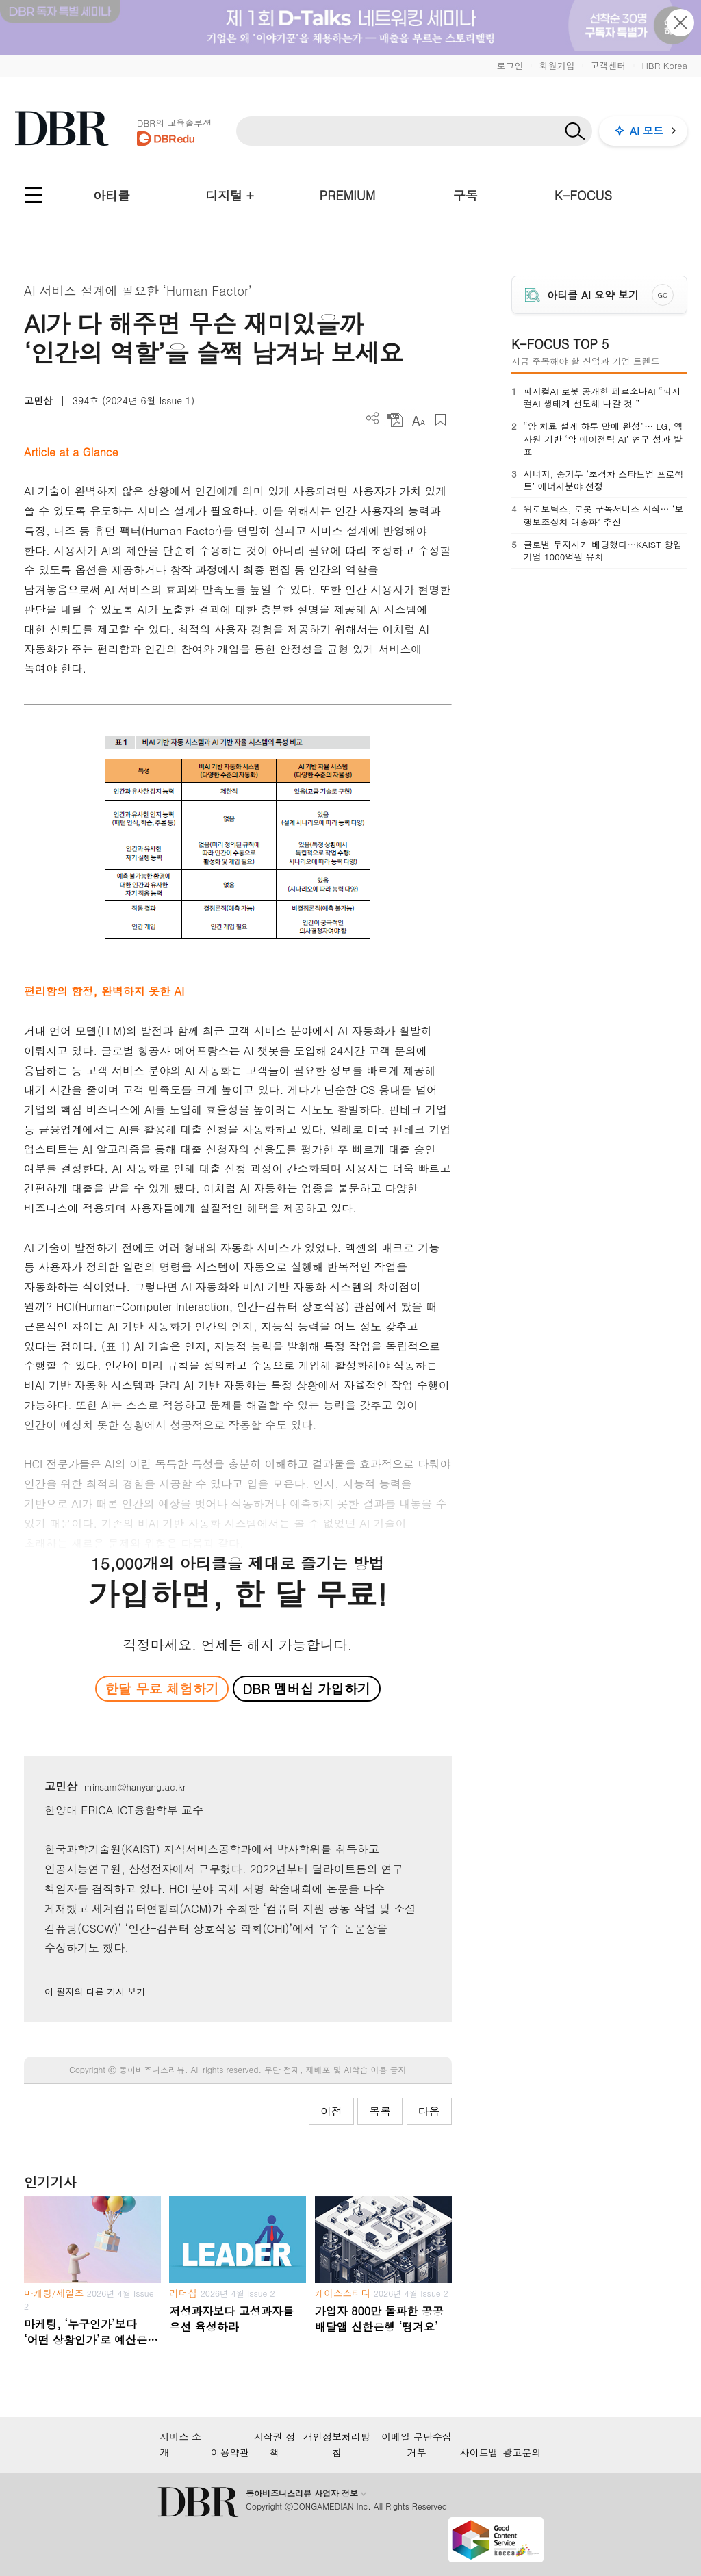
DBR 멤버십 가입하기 (306, 1688)
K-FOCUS (583, 195)
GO (662, 295)
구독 (465, 195)
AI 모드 (646, 130)
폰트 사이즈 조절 (418, 419)
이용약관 (230, 2452)
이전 (331, 2111)
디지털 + (229, 195)
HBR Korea (664, 65)
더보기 (372, 418)
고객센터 (608, 65)
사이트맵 (479, 2452)
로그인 (509, 65)
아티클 (111, 195)
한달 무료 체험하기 (162, 1688)
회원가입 (556, 65)
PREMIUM (348, 195)
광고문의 (522, 2452)
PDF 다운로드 (395, 419)
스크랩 (440, 419)
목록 (380, 2111)
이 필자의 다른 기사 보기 (94, 1991)
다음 (429, 2111)
